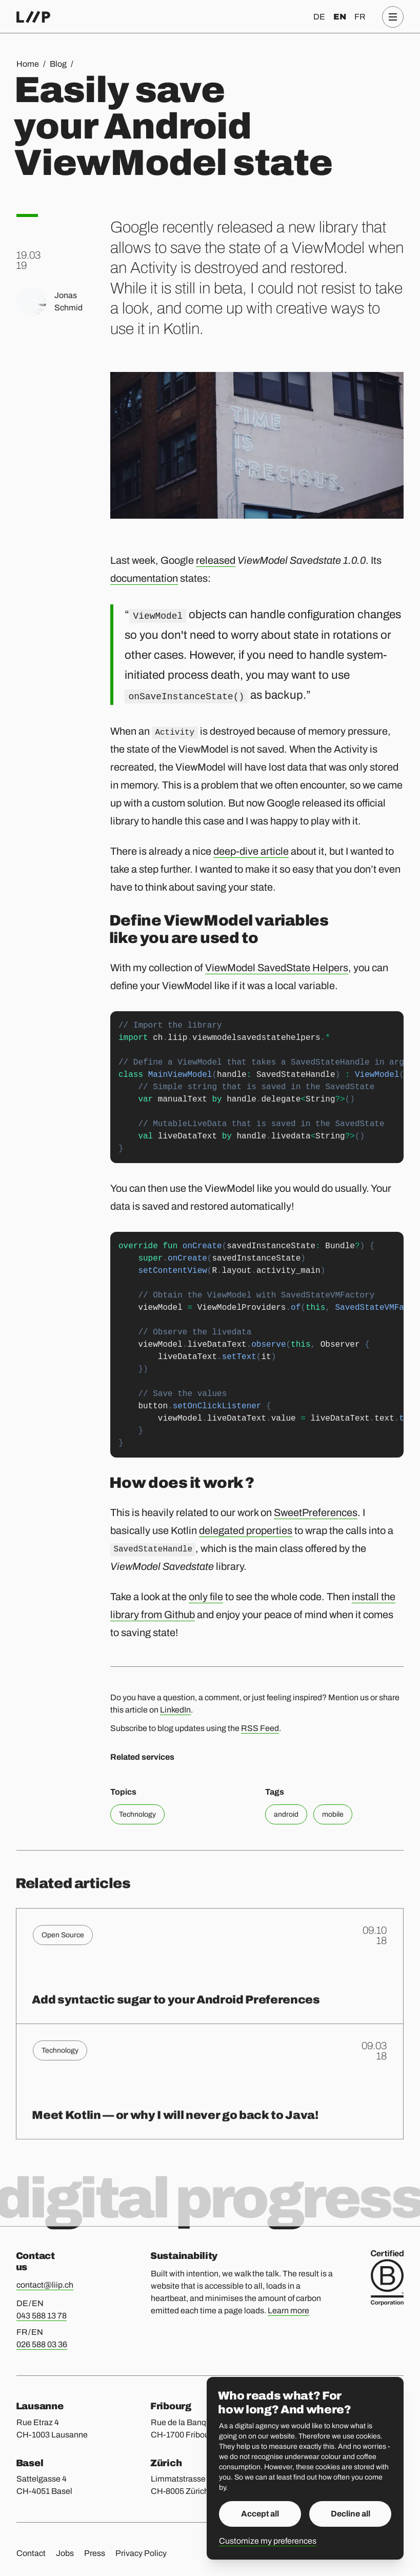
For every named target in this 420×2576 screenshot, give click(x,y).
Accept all (260, 2513)
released (215, 560)
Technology (137, 1814)
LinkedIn (175, 1709)
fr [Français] (360, 16)
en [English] (339, 16)
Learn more (288, 2310)
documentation (144, 578)
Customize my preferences (267, 2540)
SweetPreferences (315, 1512)
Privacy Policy (141, 2553)
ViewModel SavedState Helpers (276, 967)
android (286, 1814)
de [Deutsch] (319, 16)
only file (206, 1596)
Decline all (350, 2513)
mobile (333, 1814)
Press (94, 2553)
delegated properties (245, 1530)
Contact (31, 2553)
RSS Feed (260, 1728)
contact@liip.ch (44, 2284)
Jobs (65, 2553)
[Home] (33, 17)
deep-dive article (251, 851)
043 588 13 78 (41, 2315)
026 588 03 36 (41, 2344)
